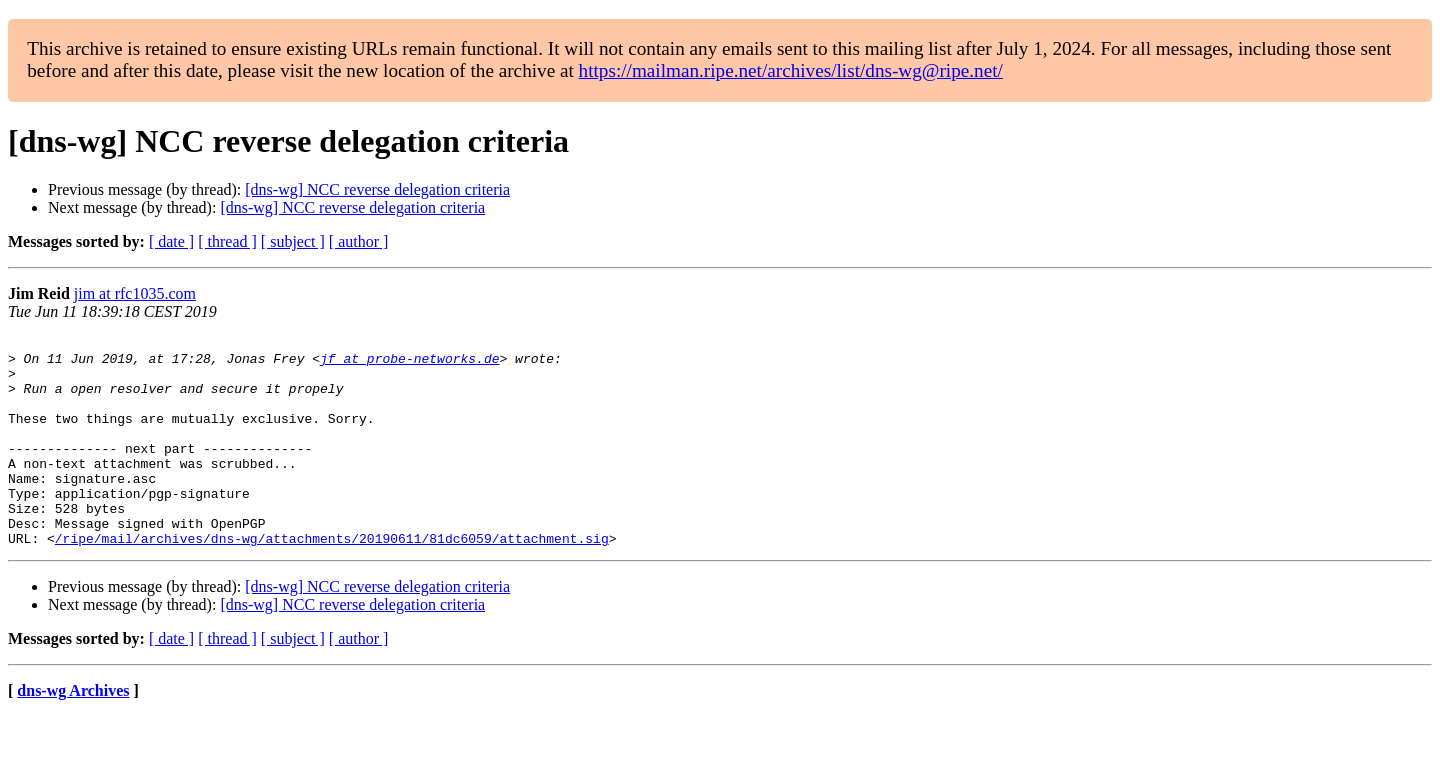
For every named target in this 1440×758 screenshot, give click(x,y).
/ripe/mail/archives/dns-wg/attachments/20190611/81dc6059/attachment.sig (332, 580)
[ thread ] (227, 241)
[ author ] (359, 241)
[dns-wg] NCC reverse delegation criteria (377, 189)
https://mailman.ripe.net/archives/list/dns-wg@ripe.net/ (791, 70)
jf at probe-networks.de (409, 364)
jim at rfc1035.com (135, 293)
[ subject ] (293, 241)
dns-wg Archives (73, 732)
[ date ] (171, 241)
